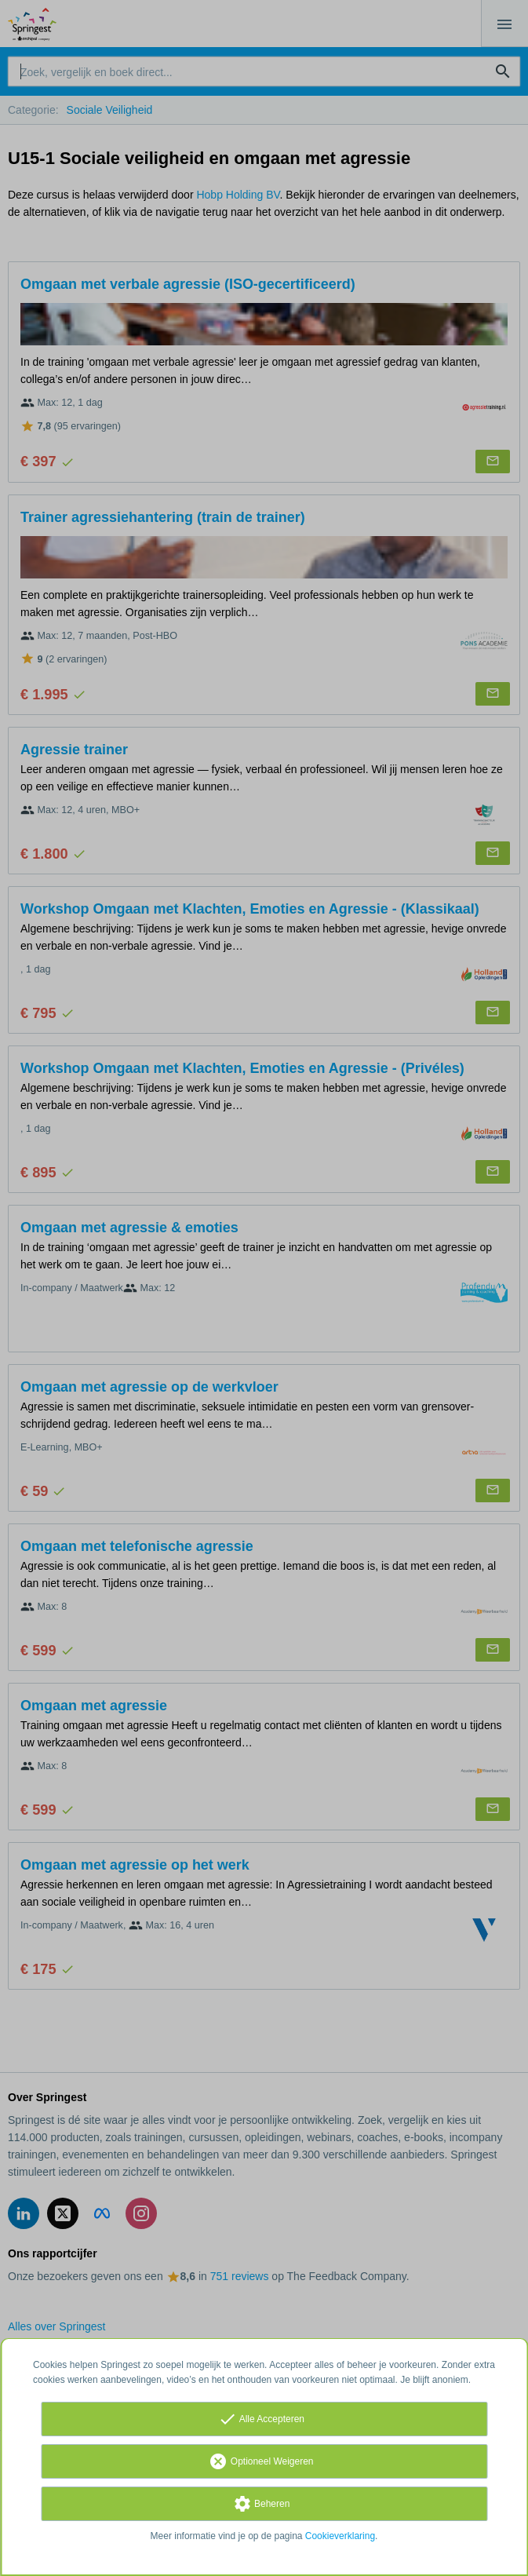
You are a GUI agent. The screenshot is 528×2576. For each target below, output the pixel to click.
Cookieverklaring (340, 2535)
